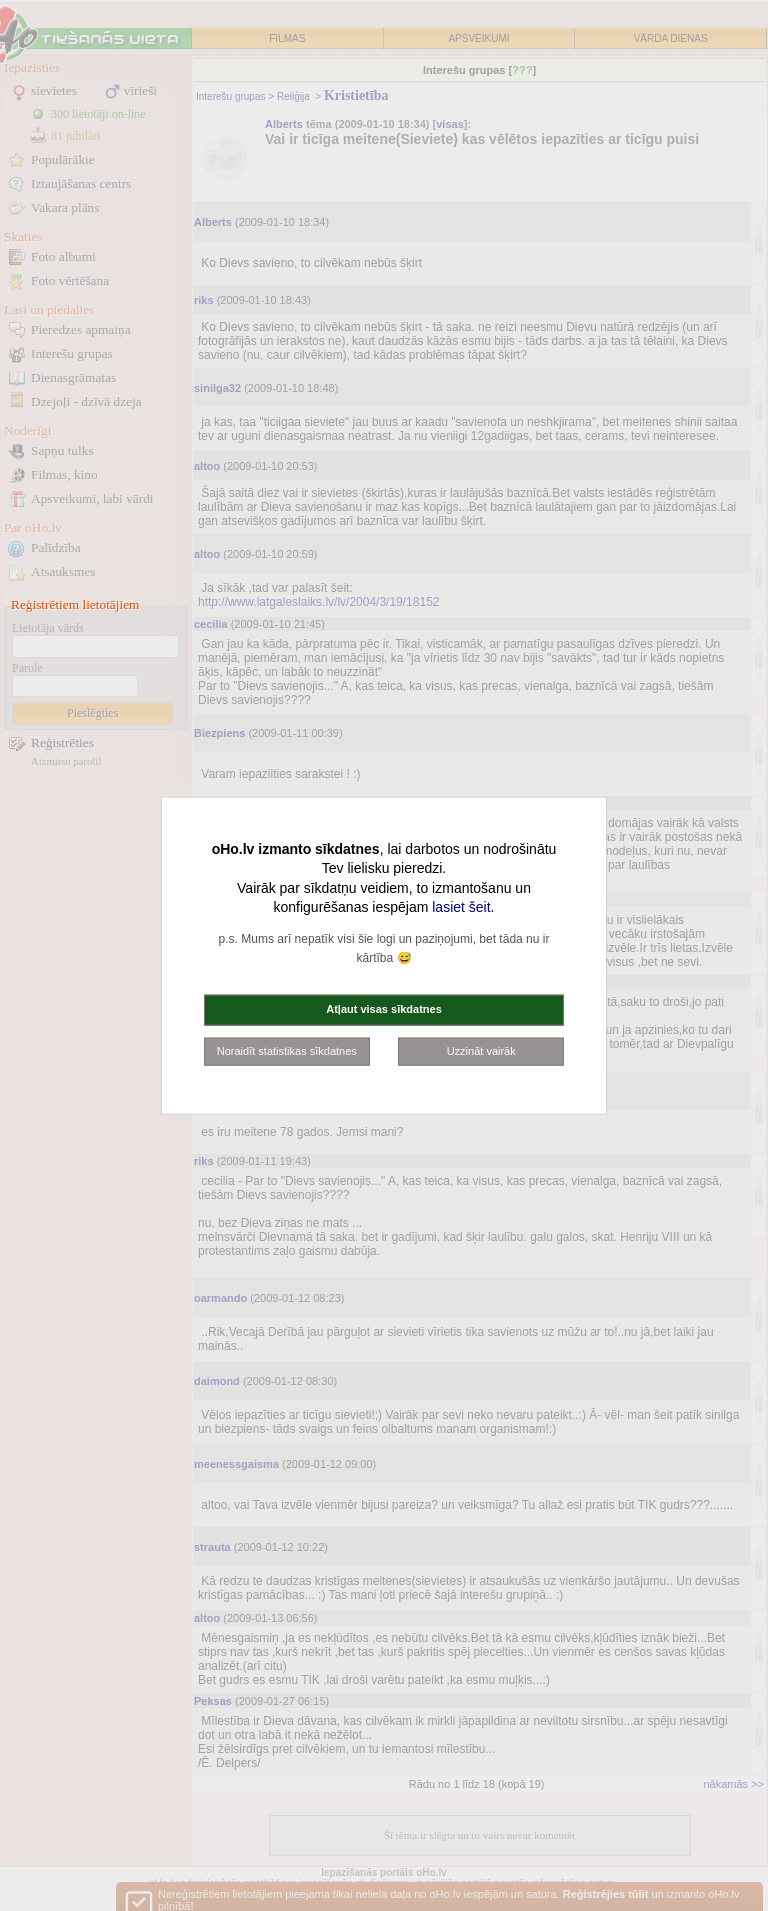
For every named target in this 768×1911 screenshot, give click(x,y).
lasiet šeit (461, 907)
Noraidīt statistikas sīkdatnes (287, 1050)
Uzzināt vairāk (481, 1050)
